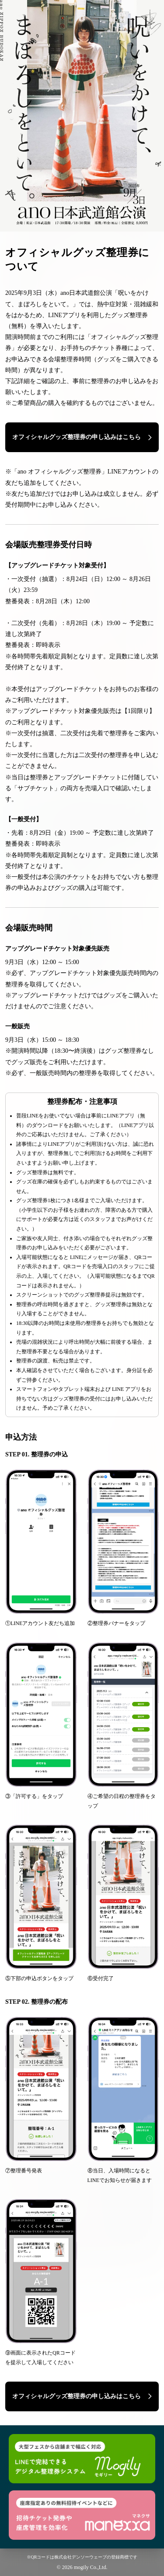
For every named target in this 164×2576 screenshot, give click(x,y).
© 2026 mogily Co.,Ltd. (82, 2567)
